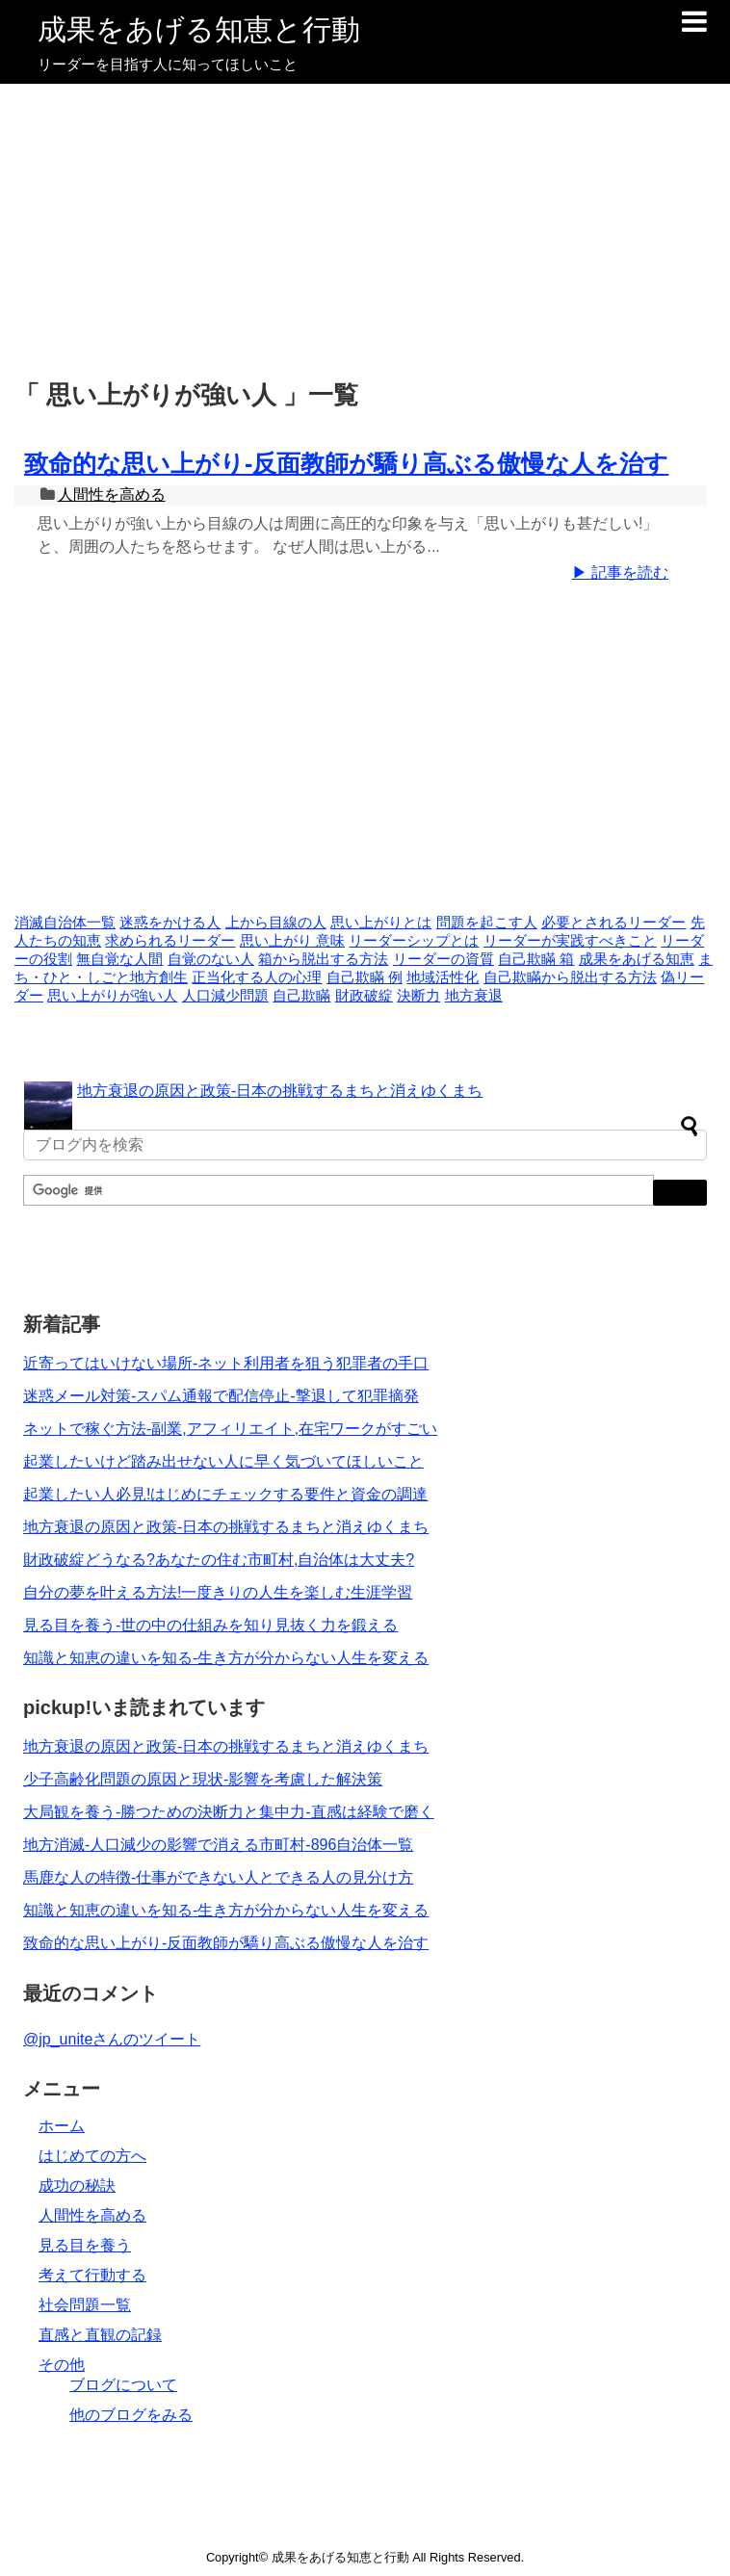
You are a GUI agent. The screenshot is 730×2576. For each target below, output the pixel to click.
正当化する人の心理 (257, 977)
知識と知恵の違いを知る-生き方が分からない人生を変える (226, 1658)
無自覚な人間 (119, 959)
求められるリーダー (170, 941)
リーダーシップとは (414, 941)
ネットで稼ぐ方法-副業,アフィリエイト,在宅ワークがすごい (230, 1428)
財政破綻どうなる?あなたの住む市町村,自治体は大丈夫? (218, 1559)
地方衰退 (474, 995)
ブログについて (123, 2385)
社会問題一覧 (85, 2305)
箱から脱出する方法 (323, 959)
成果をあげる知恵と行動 (199, 29)
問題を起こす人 (486, 922)
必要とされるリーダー (613, 922)
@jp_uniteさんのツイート (111, 2039)
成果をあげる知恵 (636, 959)
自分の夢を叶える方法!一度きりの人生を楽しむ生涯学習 (217, 1592)
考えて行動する (92, 2275)
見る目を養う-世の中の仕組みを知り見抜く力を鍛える (210, 1625)
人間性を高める (112, 494)
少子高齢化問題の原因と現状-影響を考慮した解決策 (202, 1779)
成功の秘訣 (77, 2185)
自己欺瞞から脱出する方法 (570, 977)
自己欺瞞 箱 (536, 959)
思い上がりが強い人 (112, 995)
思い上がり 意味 (292, 941)
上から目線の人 (275, 922)
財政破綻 (364, 995)
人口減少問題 (225, 995)
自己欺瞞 (301, 995)
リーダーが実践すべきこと (570, 941)
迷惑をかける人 (170, 922)
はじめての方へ (92, 2155)
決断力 (418, 995)
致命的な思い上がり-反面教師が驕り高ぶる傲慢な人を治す (346, 463)
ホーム (62, 2126)
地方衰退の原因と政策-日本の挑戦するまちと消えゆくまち (279, 1090)
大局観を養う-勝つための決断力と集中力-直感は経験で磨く (228, 1812)
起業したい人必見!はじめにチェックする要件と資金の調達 (225, 1494)
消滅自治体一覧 (65, 922)
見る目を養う (85, 2245)
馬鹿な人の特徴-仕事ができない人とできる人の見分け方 (218, 1877)
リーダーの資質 (443, 959)
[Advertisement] (365, 228)
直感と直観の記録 (100, 2335)
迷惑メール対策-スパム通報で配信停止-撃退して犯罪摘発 (221, 1396)
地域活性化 (442, 977)
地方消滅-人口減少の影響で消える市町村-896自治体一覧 (218, 1844)
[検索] (336, 1191)
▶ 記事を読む (620, 572)
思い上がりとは (380, 922)
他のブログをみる (131, 2415)
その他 (62, 2364)
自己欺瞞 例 (364, 977)
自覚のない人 (211, 959)
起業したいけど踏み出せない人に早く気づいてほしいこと (223, 1461)
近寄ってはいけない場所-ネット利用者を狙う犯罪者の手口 (226, 1363)
